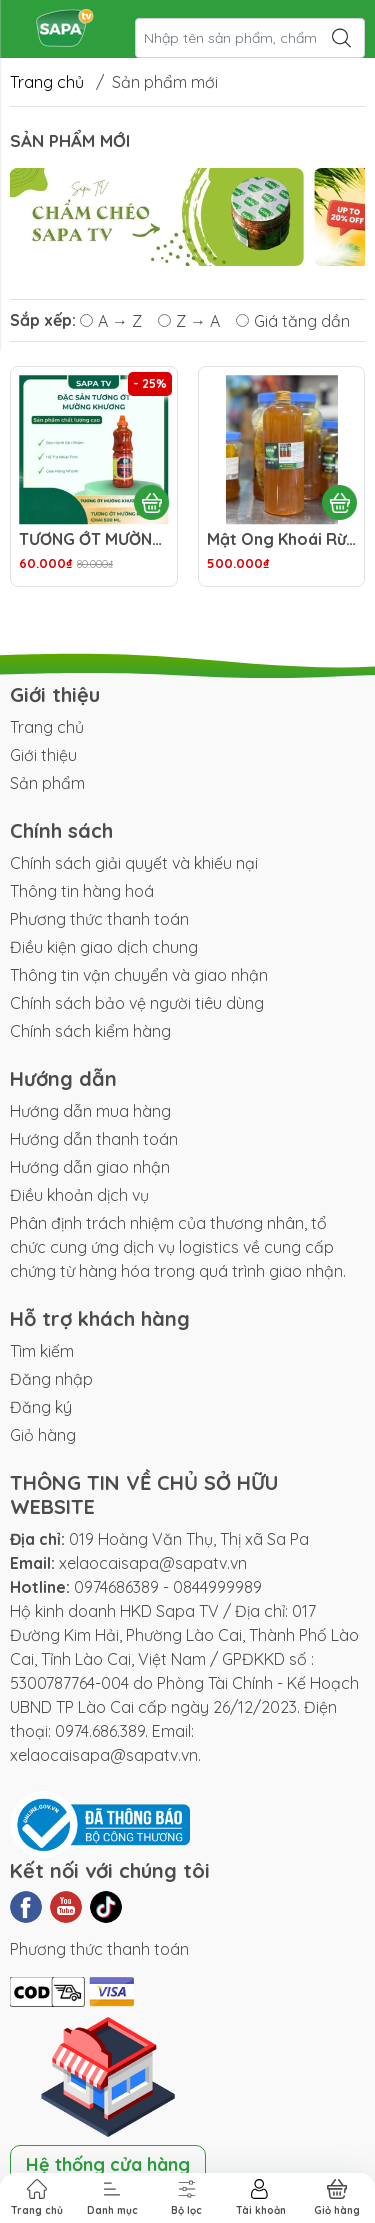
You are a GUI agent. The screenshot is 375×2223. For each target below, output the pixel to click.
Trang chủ (47, 82)
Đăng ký (41, 1407)
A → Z (111, 321)
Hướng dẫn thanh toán (94, 1139)
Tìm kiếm (42, 1351)
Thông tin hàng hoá (82, 891)
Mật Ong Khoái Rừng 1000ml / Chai (282, 539)
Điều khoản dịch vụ (79, 1195)
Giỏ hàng (43, 1435)
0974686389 (116, 1587)
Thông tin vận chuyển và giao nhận (139, 975)
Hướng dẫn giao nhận (90, 1167)
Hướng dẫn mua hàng (90, 1111)
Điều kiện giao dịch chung (104, 947)
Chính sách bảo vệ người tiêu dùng (137, 1003)
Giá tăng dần (293, 321)
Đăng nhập (51, 1379)
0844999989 (217, 1587)
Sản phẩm (47, 783)
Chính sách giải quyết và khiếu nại (134, 863)
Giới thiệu (43, 755)
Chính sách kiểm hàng (90, 1031)
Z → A (189, 321)
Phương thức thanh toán (99, 919)
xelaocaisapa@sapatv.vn (153, 1563)
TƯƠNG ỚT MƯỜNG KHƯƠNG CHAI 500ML (94, 539)
